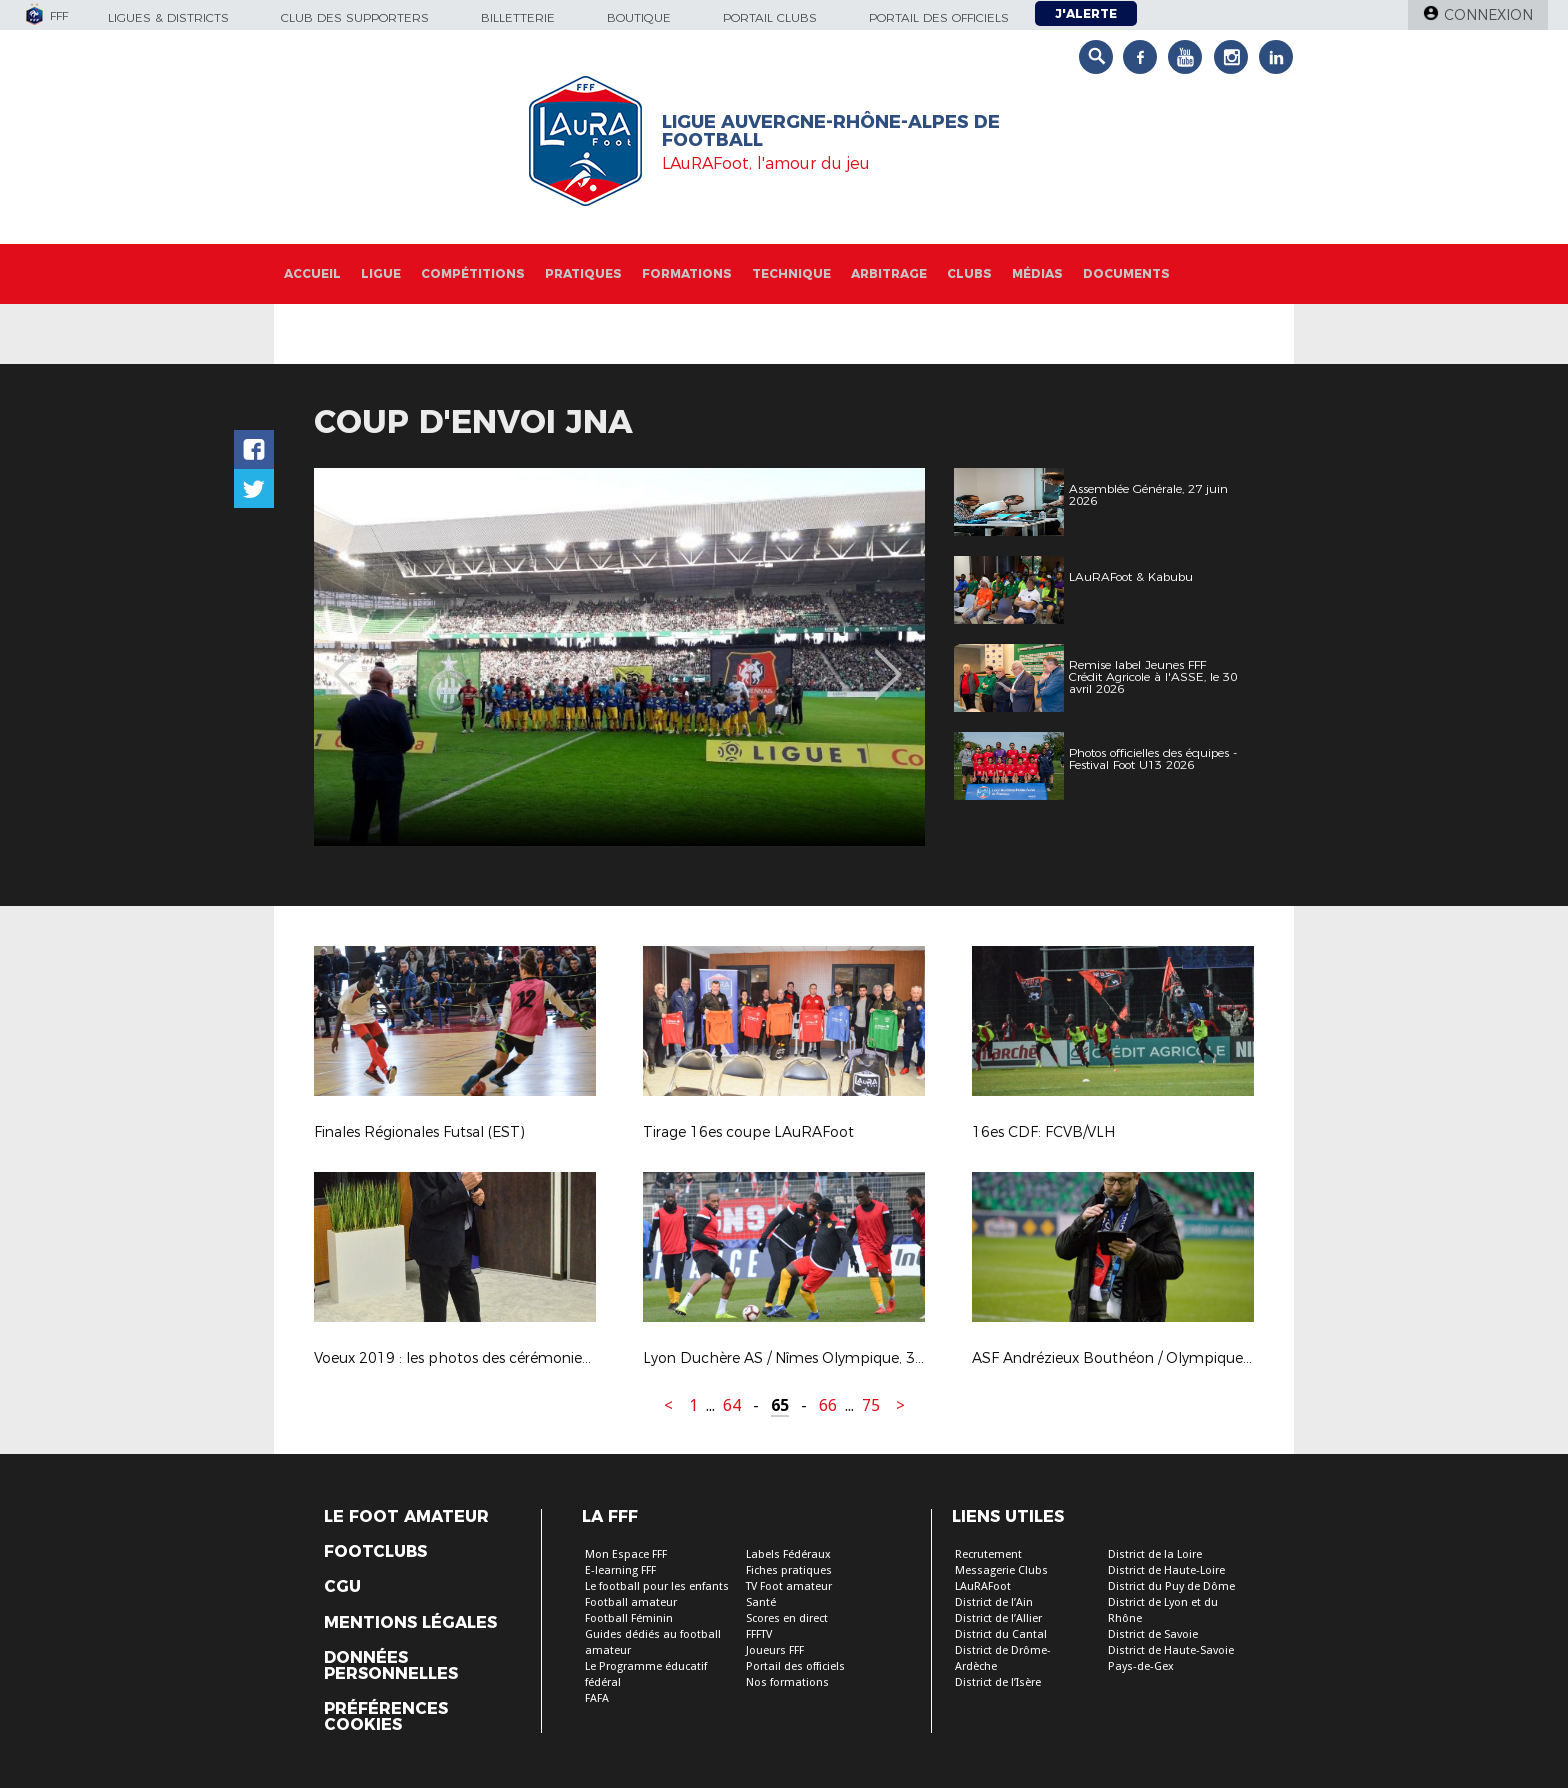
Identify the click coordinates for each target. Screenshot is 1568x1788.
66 (828, 1405)
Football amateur (631, 1602)
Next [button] (888, 660)
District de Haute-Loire (1166, 1570)
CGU (342, 1587)
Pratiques (583, 273)
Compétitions (473, 273)
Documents (1126, 273)
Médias (1037, 273)
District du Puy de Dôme (1171, 1586)
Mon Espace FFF (626, 1554)
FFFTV (759, 1634)
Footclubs (375, 1552)
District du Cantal (1001, 1634)
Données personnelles (391, 1666)
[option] (619, 657)
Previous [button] (347, 660)
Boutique (639, 17)
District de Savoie (1153, 1634)
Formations (687, 273)
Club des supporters (355, 17)
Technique (791, 273)
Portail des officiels (939, 17)
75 (871, 1405)
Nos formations (787, 1682)
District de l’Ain (994, 1602)
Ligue (381, 273)
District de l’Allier (998, 1618)
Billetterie (518, 17)
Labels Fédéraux (788, 1554)
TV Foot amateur (789, 1586)
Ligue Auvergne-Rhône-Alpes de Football (831, 131)
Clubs (969, 273)
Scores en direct (787, 1618)
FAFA (597, 1698)
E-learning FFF (620, 1570)
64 (732, 1405)
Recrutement (988, 1554)
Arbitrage (889, 273)
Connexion (1488, 15)
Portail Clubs (770, 17)
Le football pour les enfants (657, 1586)
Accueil (312, 273)
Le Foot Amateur (406, 1517)
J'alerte (1086, 13)
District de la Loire (1155, 1554)
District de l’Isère (998, 1682)
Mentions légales (410, 1623)
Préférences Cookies (386, 1717)
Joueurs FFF (775, 1650)
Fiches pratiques (789, 1570)
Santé (761, 1602)
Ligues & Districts (168, 17)
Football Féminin (629, 1618)
